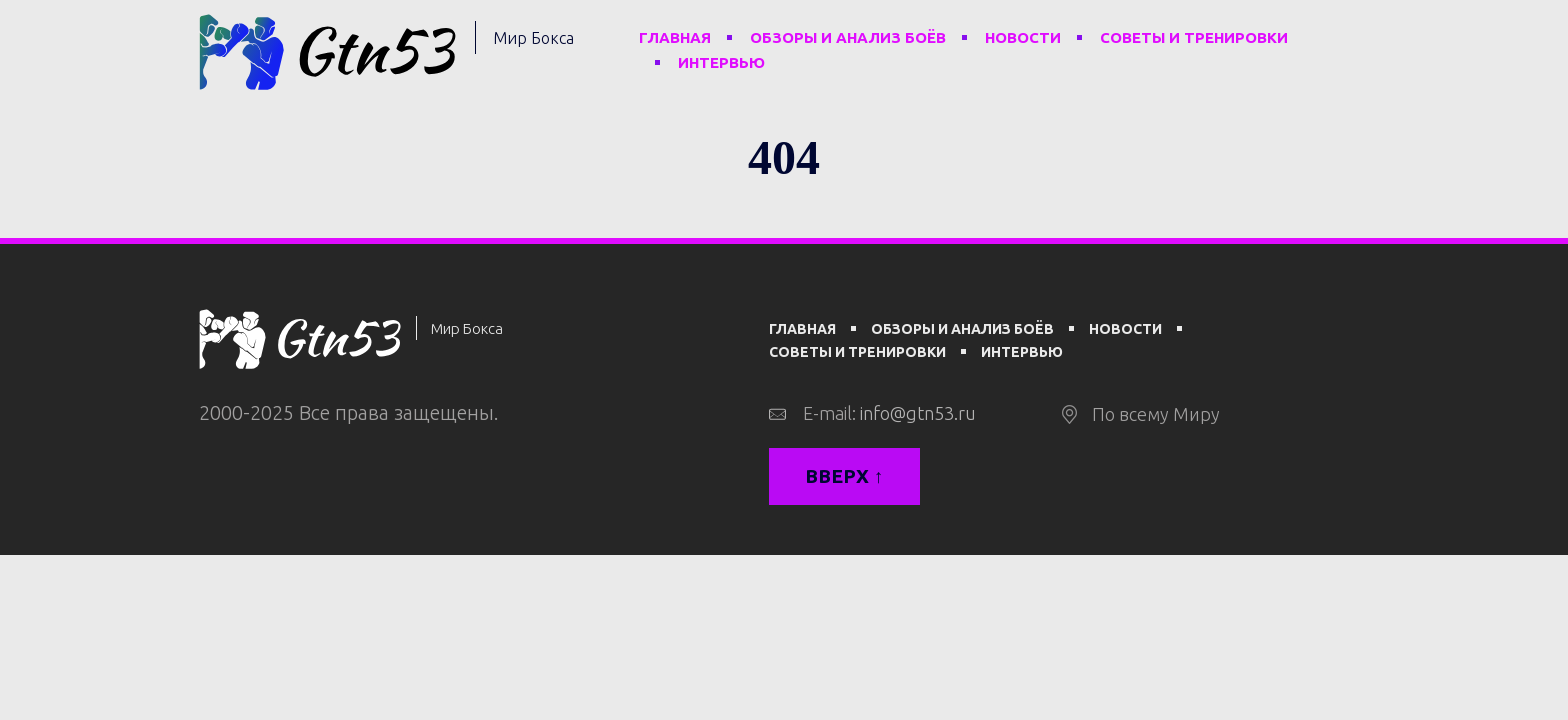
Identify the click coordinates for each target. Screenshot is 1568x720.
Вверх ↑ (844, 476)
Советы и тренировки (1194, 37)
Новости (1023, 37)
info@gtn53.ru (918, 413)
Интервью (721, 62)
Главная (675, 37)
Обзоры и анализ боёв (848, 37)
